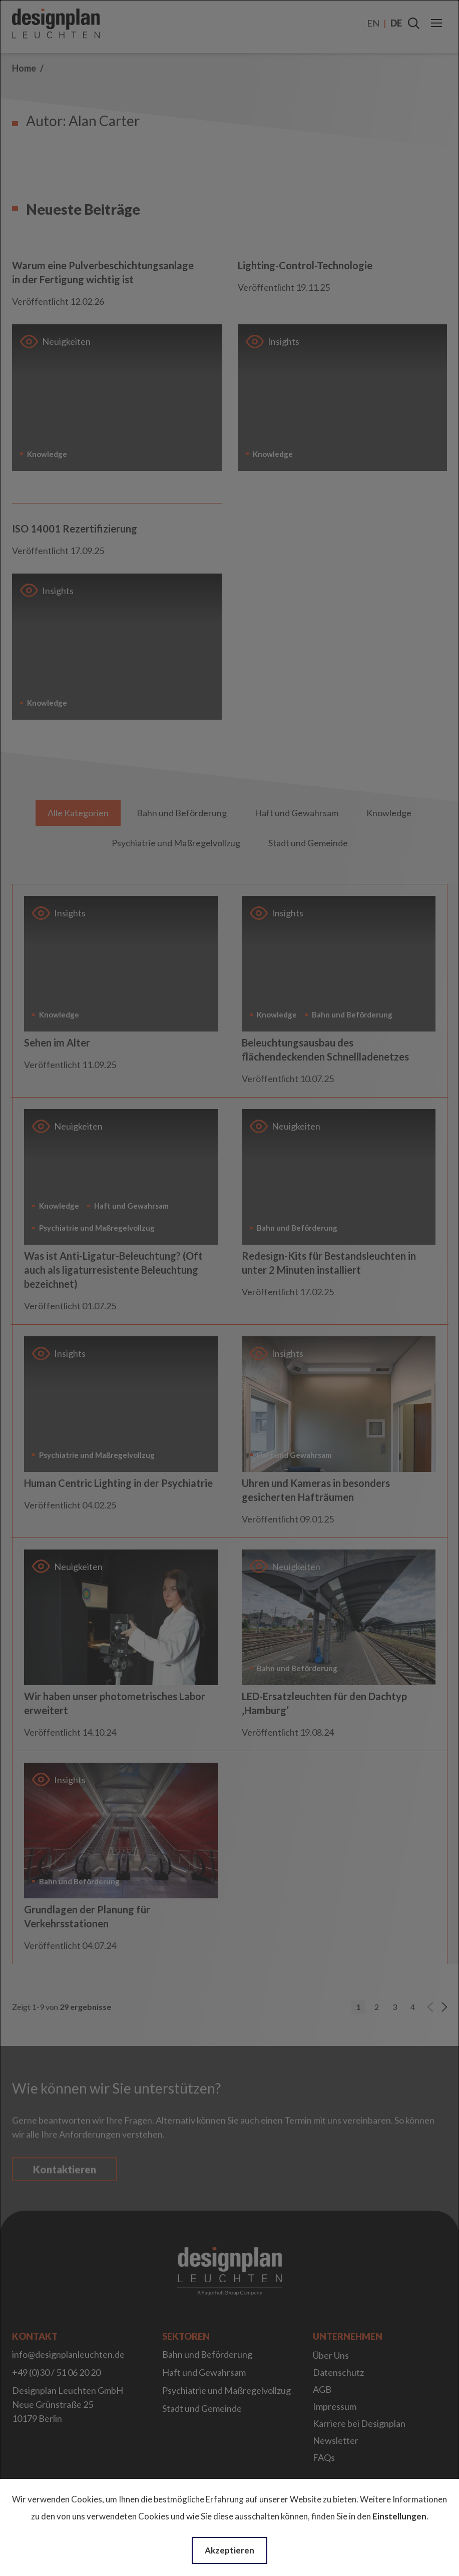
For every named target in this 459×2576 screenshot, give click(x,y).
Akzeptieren (229, 2550)
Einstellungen (399, 2516)
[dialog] (229, 1288)
